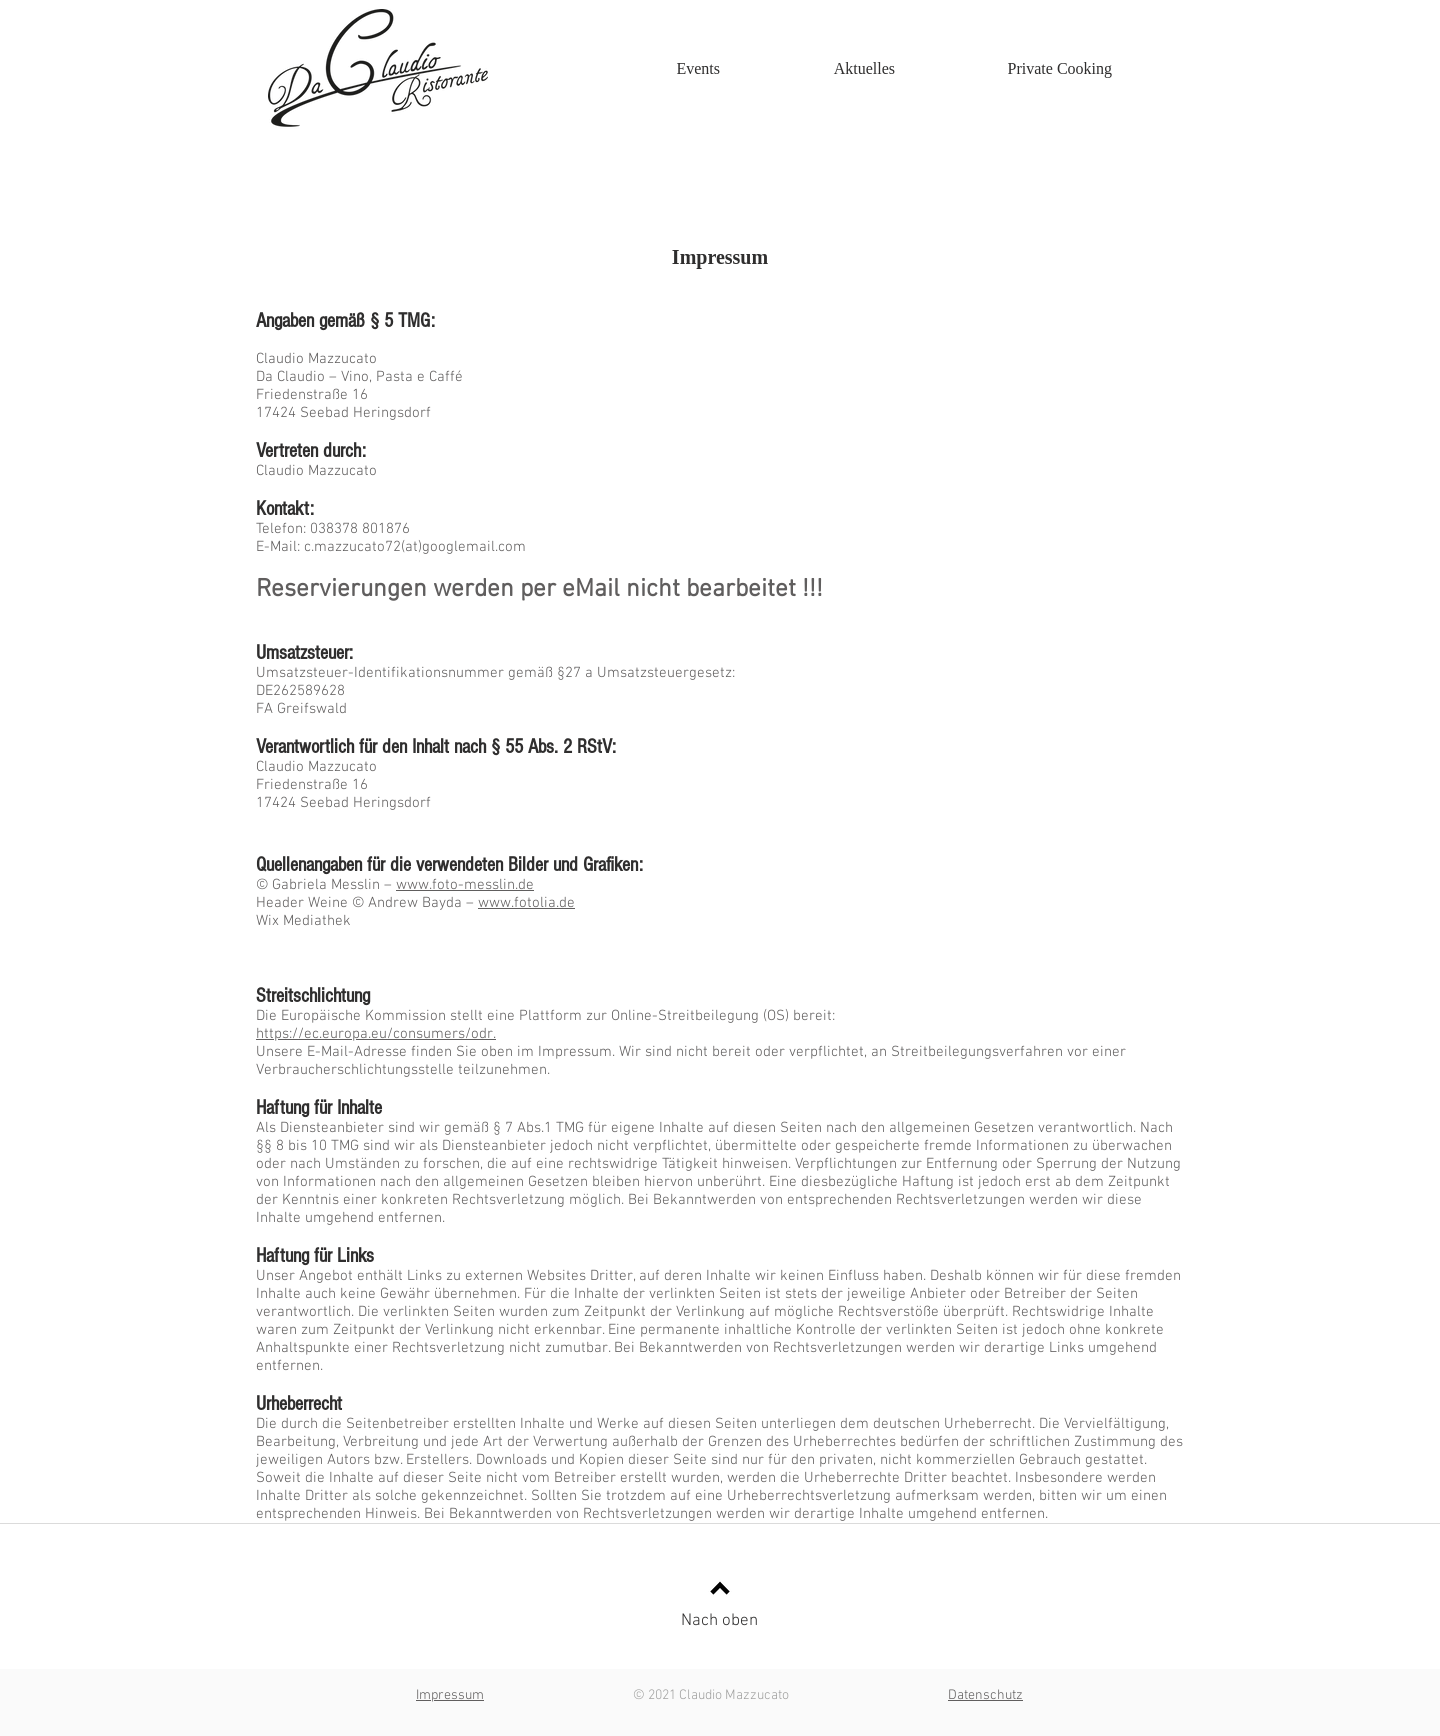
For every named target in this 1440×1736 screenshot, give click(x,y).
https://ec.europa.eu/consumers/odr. (376, 1034)
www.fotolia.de (526, 903)
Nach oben (719, 1621)
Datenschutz (985, 1695)
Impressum (450, 1695)
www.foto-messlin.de (465, 885)
